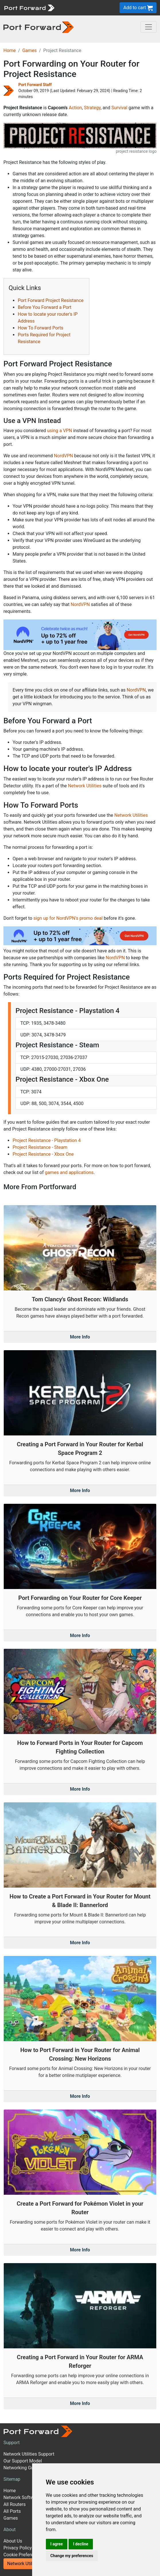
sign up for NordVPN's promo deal (67, 918)
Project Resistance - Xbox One (43, 1154)
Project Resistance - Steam (40, 1147)
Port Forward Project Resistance (50, 300)
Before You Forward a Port (44, 307)
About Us (12, 2541)
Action (75, 107)
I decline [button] (80, 2544)
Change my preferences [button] (71, 2555)
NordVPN (63, 455)
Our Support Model (22, 2461)
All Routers (14, 2504)
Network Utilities (85, 786)
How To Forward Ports (40, 328)
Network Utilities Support (28, 2454)
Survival (119, 107)
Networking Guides (22, 2467)
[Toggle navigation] (149, 27)
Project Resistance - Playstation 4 (47, 1140)
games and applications (69, 1172)
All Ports (12, 2511)
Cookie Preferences (23, 2554)
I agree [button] (56, 2544)
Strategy (92, 107)
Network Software (21, 2497)
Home (9, 50)
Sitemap (11, 2479)
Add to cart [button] (138, 8)
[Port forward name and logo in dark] (38, 27)
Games (29, 50)
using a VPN (59, 430)
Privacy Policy (17, 2548)
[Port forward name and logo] (29, 7)
